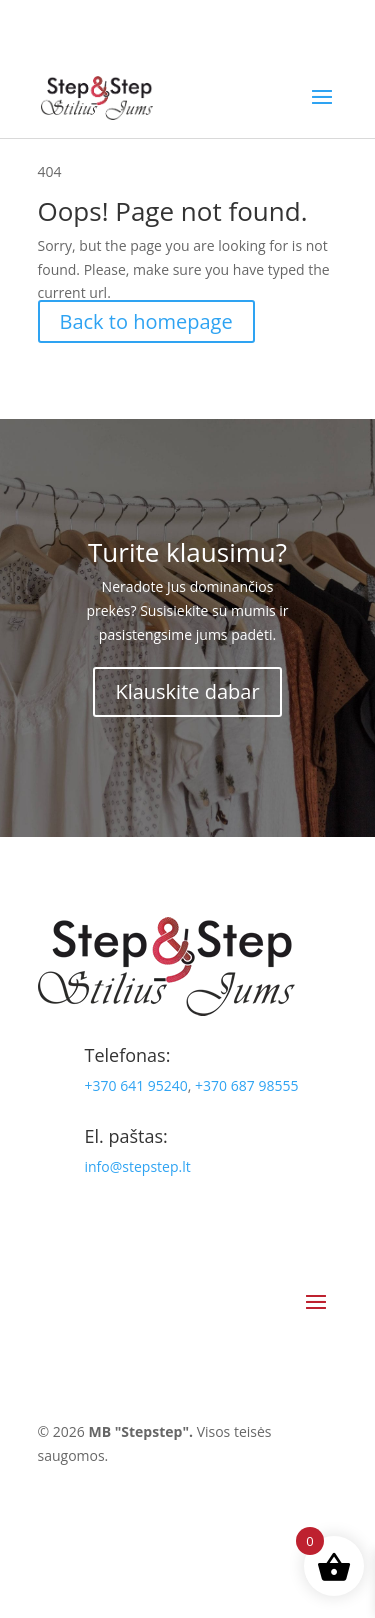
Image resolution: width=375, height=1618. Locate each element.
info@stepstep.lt (138, 1166)
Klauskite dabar (187, 691)
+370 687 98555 (246, 1085)
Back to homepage (146, 321)
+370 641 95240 (136, 1085)
